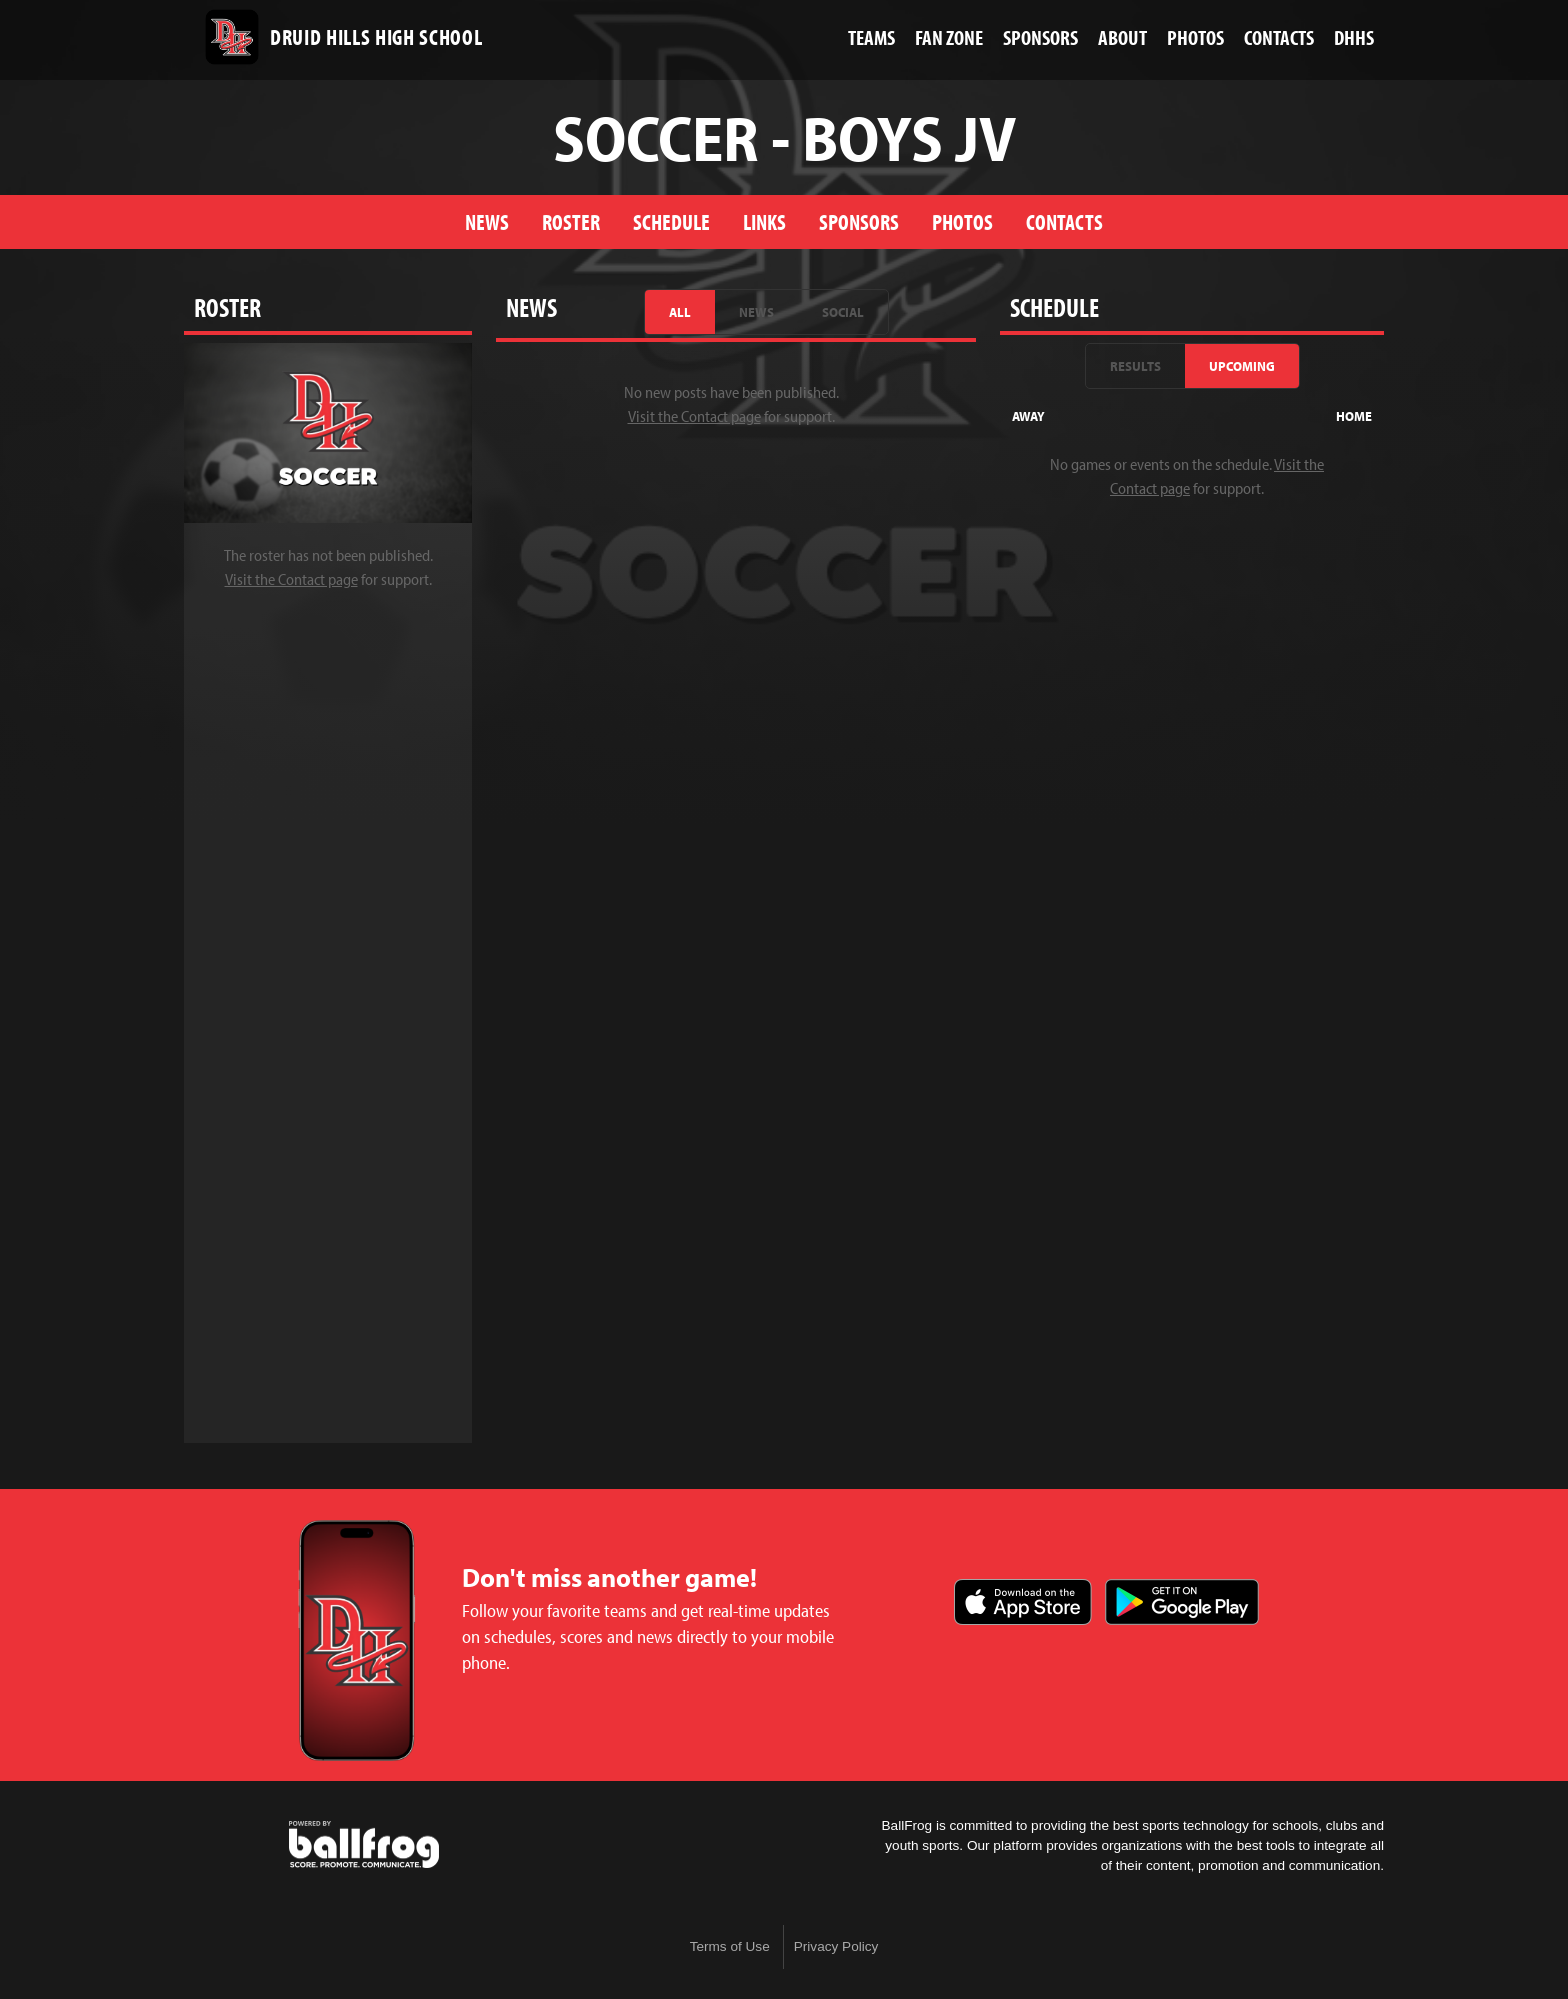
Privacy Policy (836, 1946)
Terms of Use (730, 1946)
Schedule (671, 221)
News (487, 221)
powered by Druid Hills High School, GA (364, 1845)
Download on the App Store (1023, 1602)
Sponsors (859, 221)
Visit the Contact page (291, 579)
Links (764, 221)
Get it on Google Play (1182, 1602)
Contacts (1064, 221)
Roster (571, 221)
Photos (962, 221)
